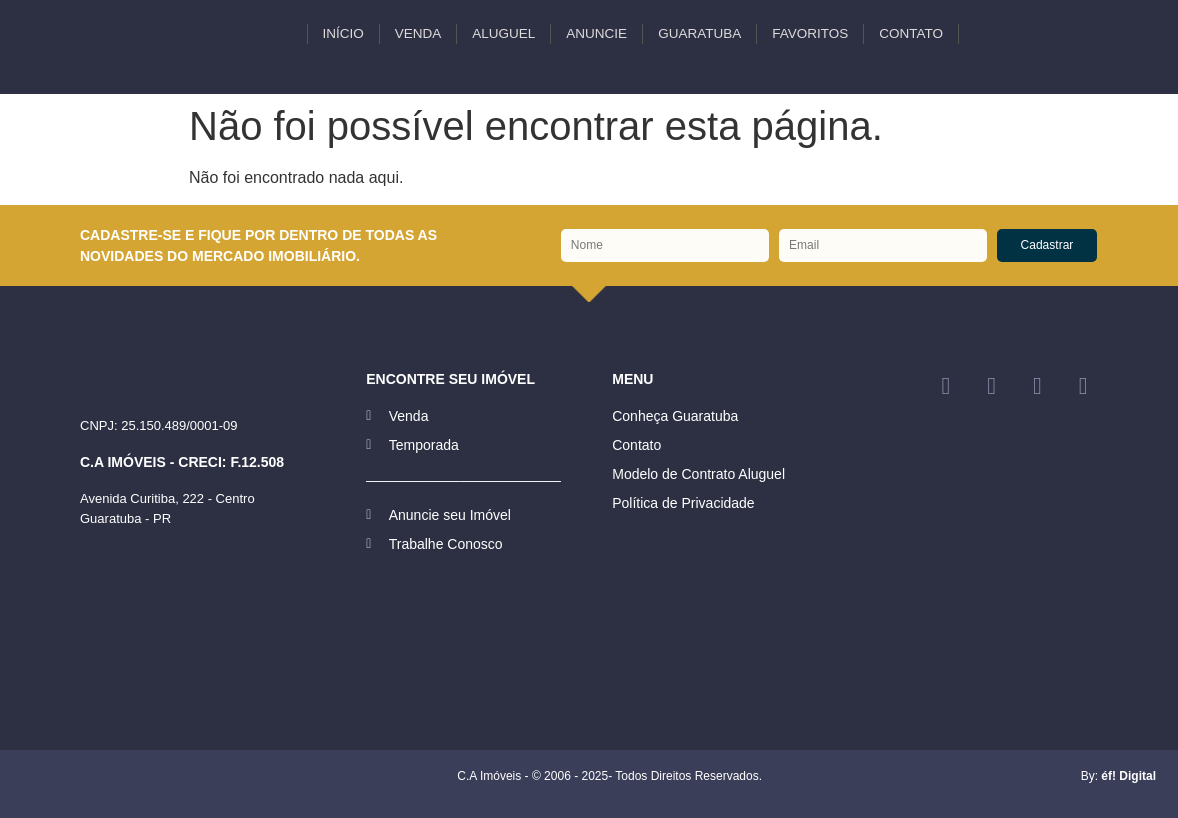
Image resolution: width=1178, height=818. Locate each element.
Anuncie (596, 33)
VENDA (418, 33)
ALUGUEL (503, 33)
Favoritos (810, 33)
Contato (911, 33)
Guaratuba (699, 33)
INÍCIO (343, 33)
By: (1118, 776)
